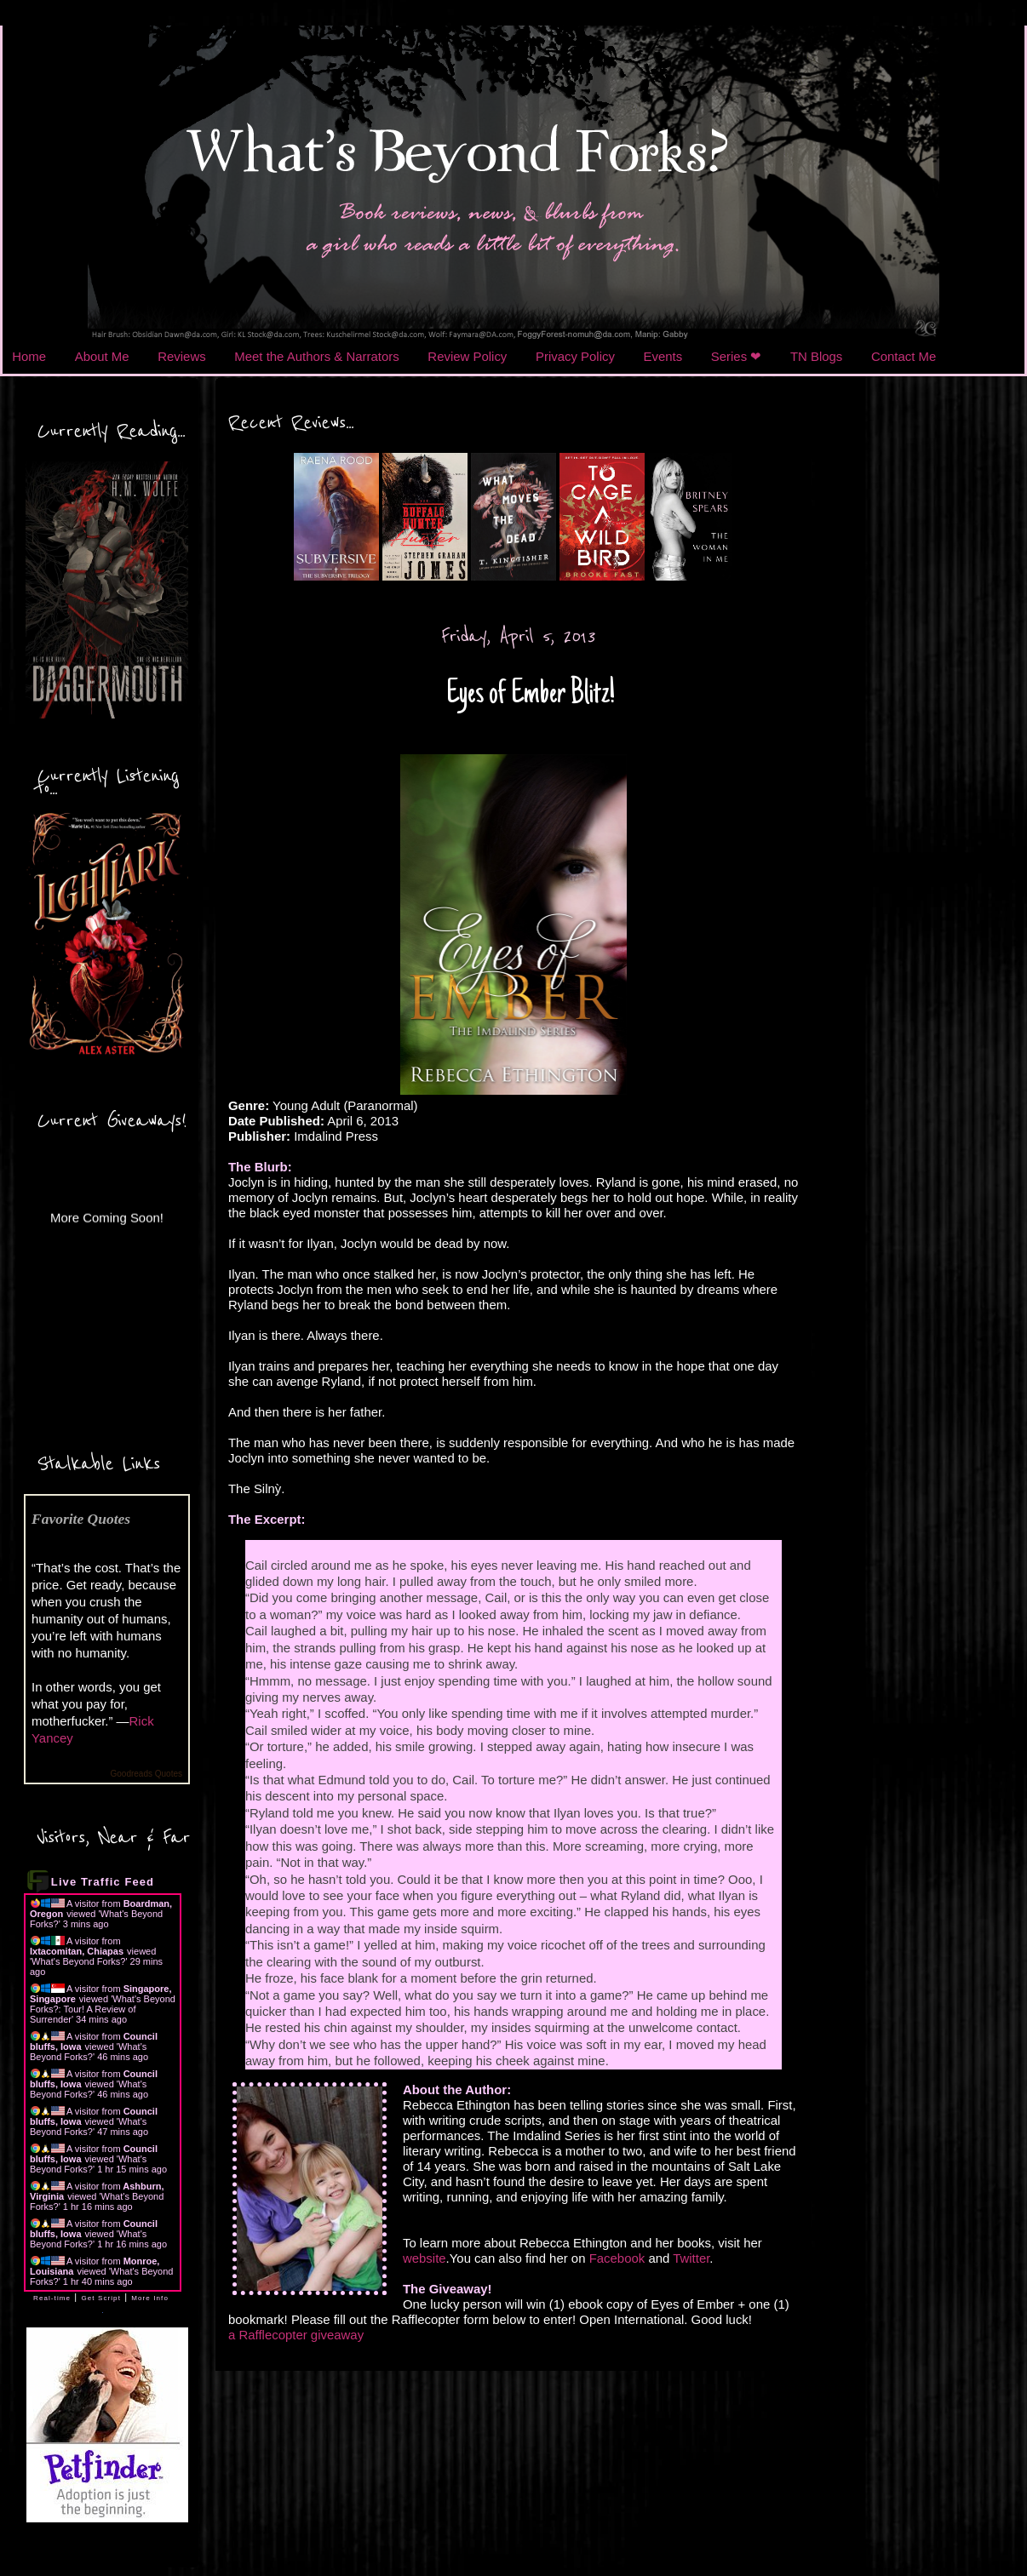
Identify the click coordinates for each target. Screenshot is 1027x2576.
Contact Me (903, 356)
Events (663, 356)
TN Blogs (816, 356)
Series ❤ (736, 356)
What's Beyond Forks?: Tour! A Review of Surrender (102, 2009)
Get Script (101, 2298)
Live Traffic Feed (102, 1881)
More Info (150, 2298)
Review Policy (467, 356)
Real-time (52, 2298)
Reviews (181, 356)
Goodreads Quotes (147, 1773)
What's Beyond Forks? (78, 1961)
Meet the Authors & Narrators (316, 356)
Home (29, 356)
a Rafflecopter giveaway (296, 2334)
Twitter (691, 2258)
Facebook (617, 2258)
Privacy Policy (575, 356)
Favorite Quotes (81, 1518)
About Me (102, 356)
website (424, 2258)
